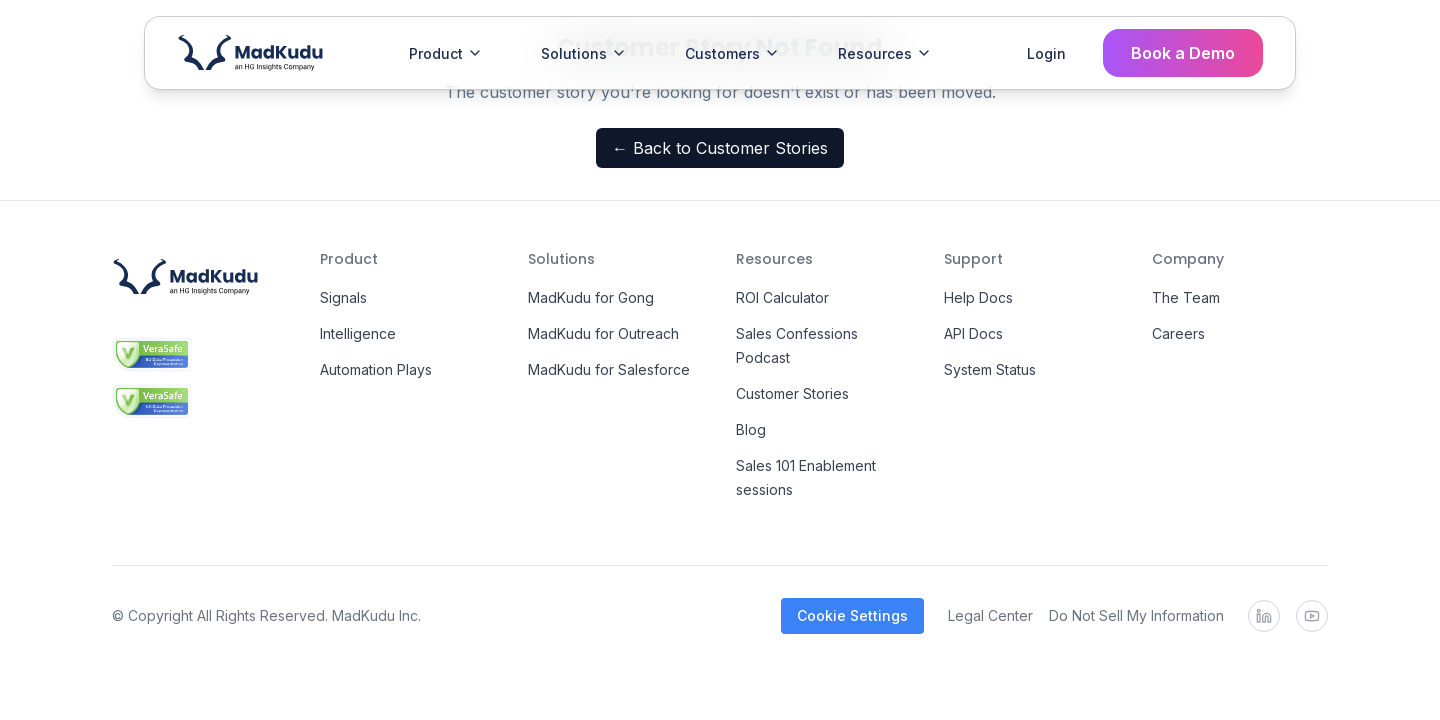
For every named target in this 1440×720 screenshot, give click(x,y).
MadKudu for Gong (591, 297)
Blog (751, 429)
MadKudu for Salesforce (609, 369)
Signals (343, 297)
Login (1046, 53)
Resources (885, 53)
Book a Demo (1183, 53)
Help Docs (978, 297)
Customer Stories (792, 393)
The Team (1186, 297)
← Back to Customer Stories (720, 148)
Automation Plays (376, 369)
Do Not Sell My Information (1136, 615)
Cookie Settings (852, 615)
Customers (732, 53)
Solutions (584, 53)
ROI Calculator (782, 297)
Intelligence (358, 333)
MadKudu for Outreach (603, 333)
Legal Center (990, 615)
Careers (1178, 333)
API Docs (973, 333)
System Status (990, 369)
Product (446, 53)
